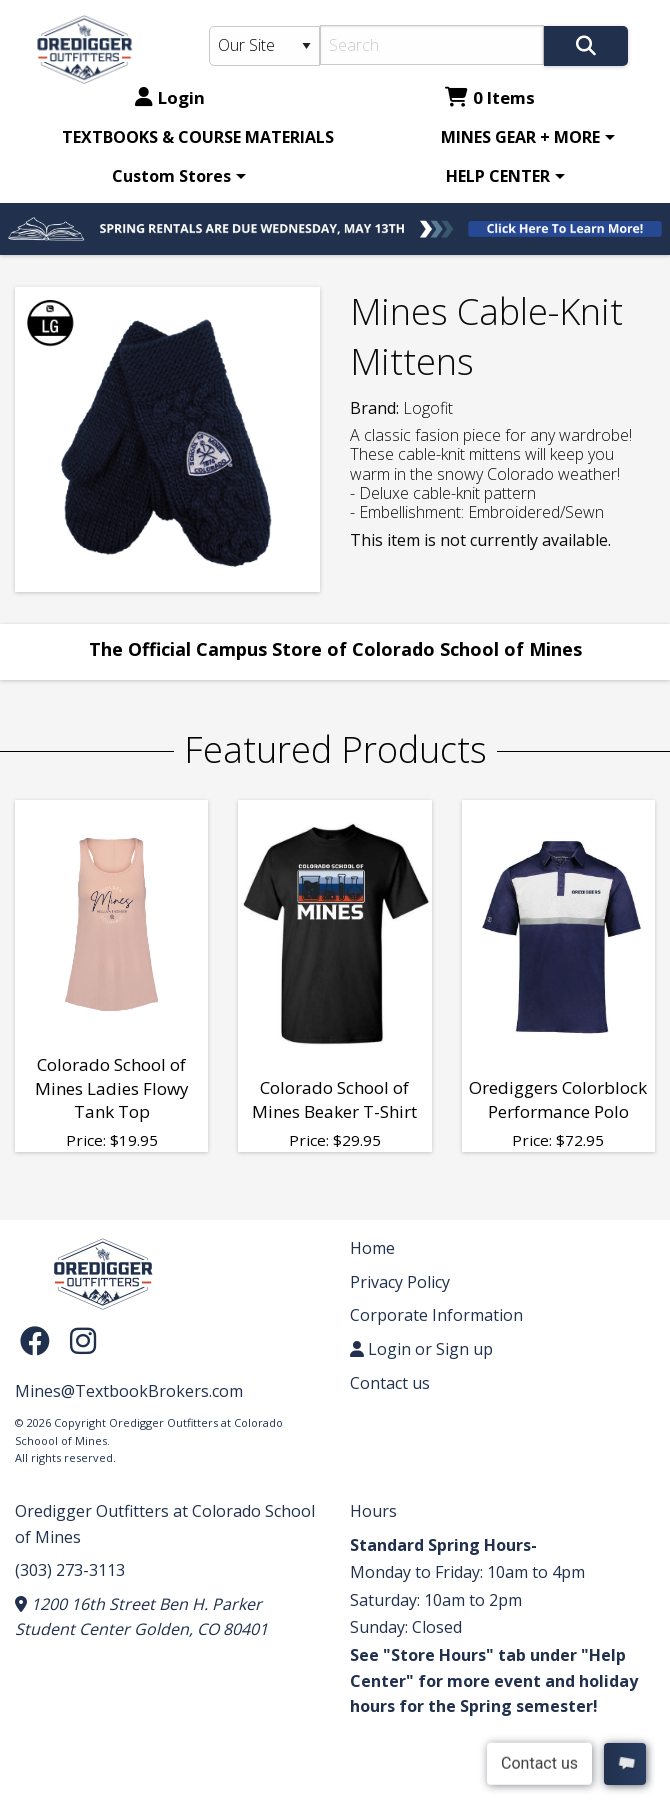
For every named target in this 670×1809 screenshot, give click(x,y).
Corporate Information (436, 1315)
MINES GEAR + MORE (520, 137)
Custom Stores (171, 176)
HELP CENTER (498, 176)
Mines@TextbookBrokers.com (129, 1391)
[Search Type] (264, 46)
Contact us (390, 1383)
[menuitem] (198, 137)
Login (170, 97)
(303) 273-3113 (70, 1570)
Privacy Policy (400, 1282)
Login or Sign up (421, 1349)
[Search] (432, 45)
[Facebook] (40, 1340)
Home (372, 1248)
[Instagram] (83, 1340)
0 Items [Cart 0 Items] (490, 97)
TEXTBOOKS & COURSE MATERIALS (198, 137)
